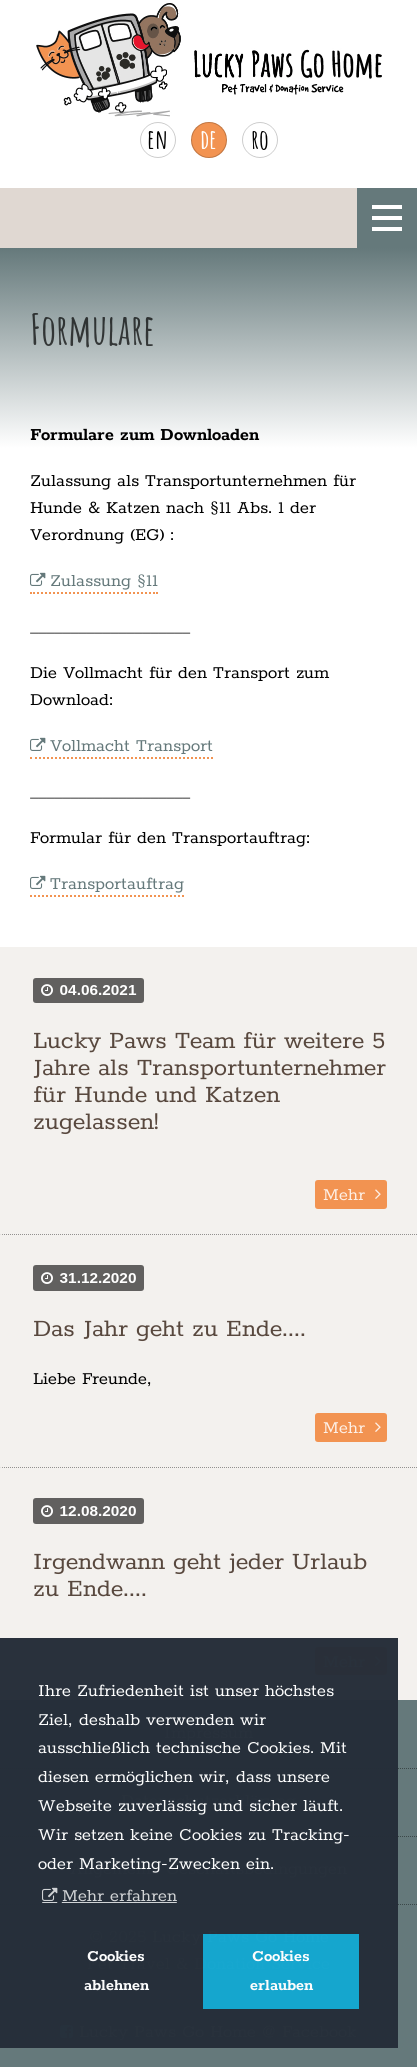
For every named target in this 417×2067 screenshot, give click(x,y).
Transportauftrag (117, 884)
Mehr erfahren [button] (119, 1896)
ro (260, 139)
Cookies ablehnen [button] (116, 1971)
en (157, 139)
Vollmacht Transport (131, 746)
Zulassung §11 (104, 581)
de (208, 139)
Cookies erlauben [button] (281, 1971)
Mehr (344, 1195)
